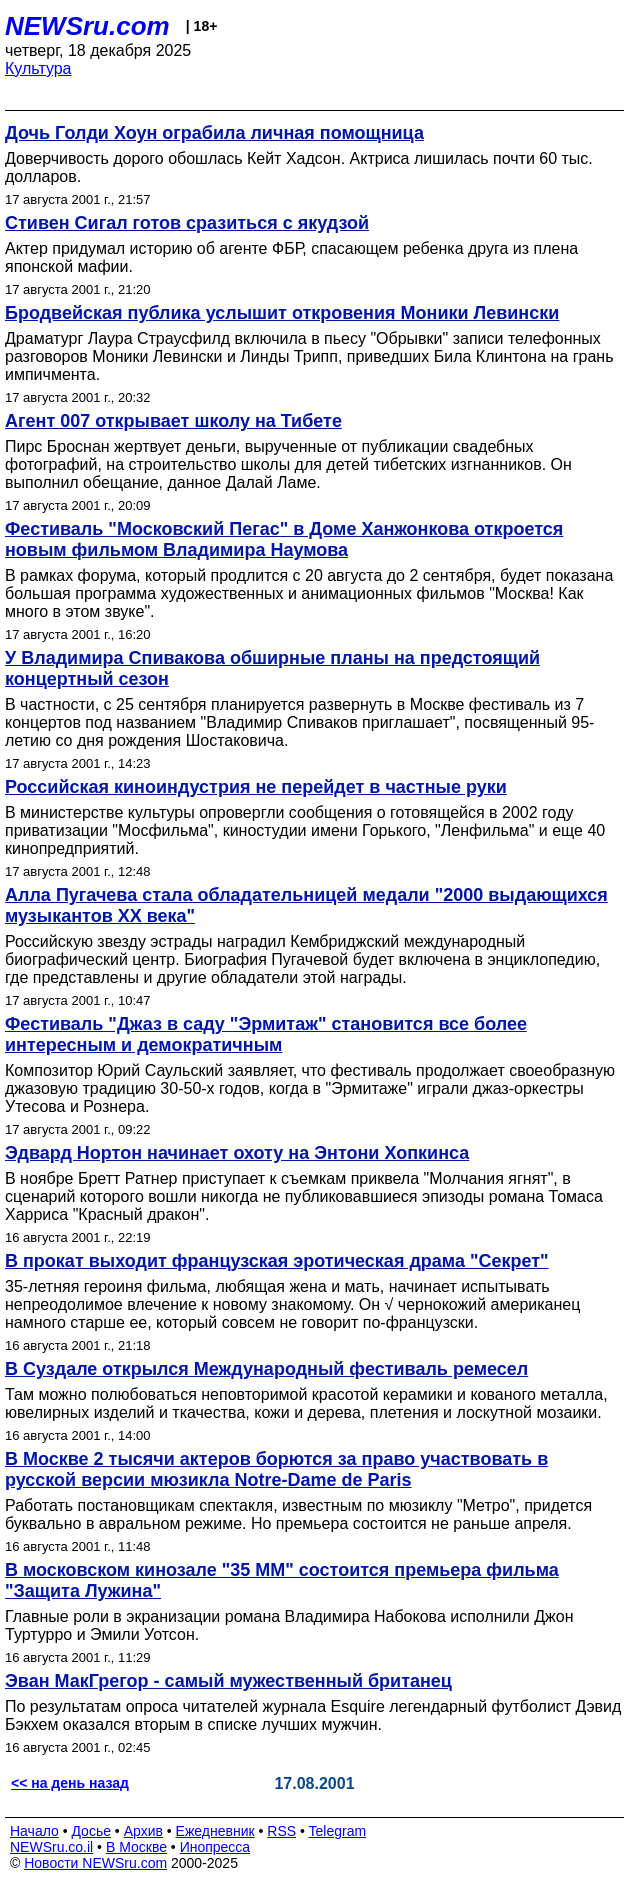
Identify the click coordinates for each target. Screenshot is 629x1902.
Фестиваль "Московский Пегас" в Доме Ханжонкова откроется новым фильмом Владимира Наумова (284, 539)
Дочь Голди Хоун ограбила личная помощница (214, 133)
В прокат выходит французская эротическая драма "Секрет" (277, 1261)
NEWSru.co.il (51, 1847)
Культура (38, 68)
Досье (91, 1831)
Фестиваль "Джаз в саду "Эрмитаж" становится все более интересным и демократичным (266, 1034)
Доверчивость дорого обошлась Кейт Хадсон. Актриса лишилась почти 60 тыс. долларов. (299, 167)
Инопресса (215, 1847)
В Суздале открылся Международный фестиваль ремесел (266, 1369)
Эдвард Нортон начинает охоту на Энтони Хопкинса (237, 1153)
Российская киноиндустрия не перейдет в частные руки (256, 787)
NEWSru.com (87, 26)
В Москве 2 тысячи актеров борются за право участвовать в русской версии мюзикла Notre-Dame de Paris (276, 1469)
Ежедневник (215, 1831)
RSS (281, 1831)
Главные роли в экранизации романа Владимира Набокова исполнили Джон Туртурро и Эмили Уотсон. (289, 1625)
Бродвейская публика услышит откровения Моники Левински (282, 313)
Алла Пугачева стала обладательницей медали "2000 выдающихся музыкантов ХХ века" (306, 905)
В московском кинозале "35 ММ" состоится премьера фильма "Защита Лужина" (282, 1580)
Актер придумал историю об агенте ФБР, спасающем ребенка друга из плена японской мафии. (291, 257)
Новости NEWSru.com (95, 1863)
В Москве (136, 1847)
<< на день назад (70, 1783)
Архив (143, 1831)
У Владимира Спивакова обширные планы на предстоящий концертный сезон (272, 668)
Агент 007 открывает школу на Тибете (173, 421)
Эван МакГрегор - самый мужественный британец (228, 1681)
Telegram (338, 1831)
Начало (34, 1831)
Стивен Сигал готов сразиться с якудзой (187, 223)
